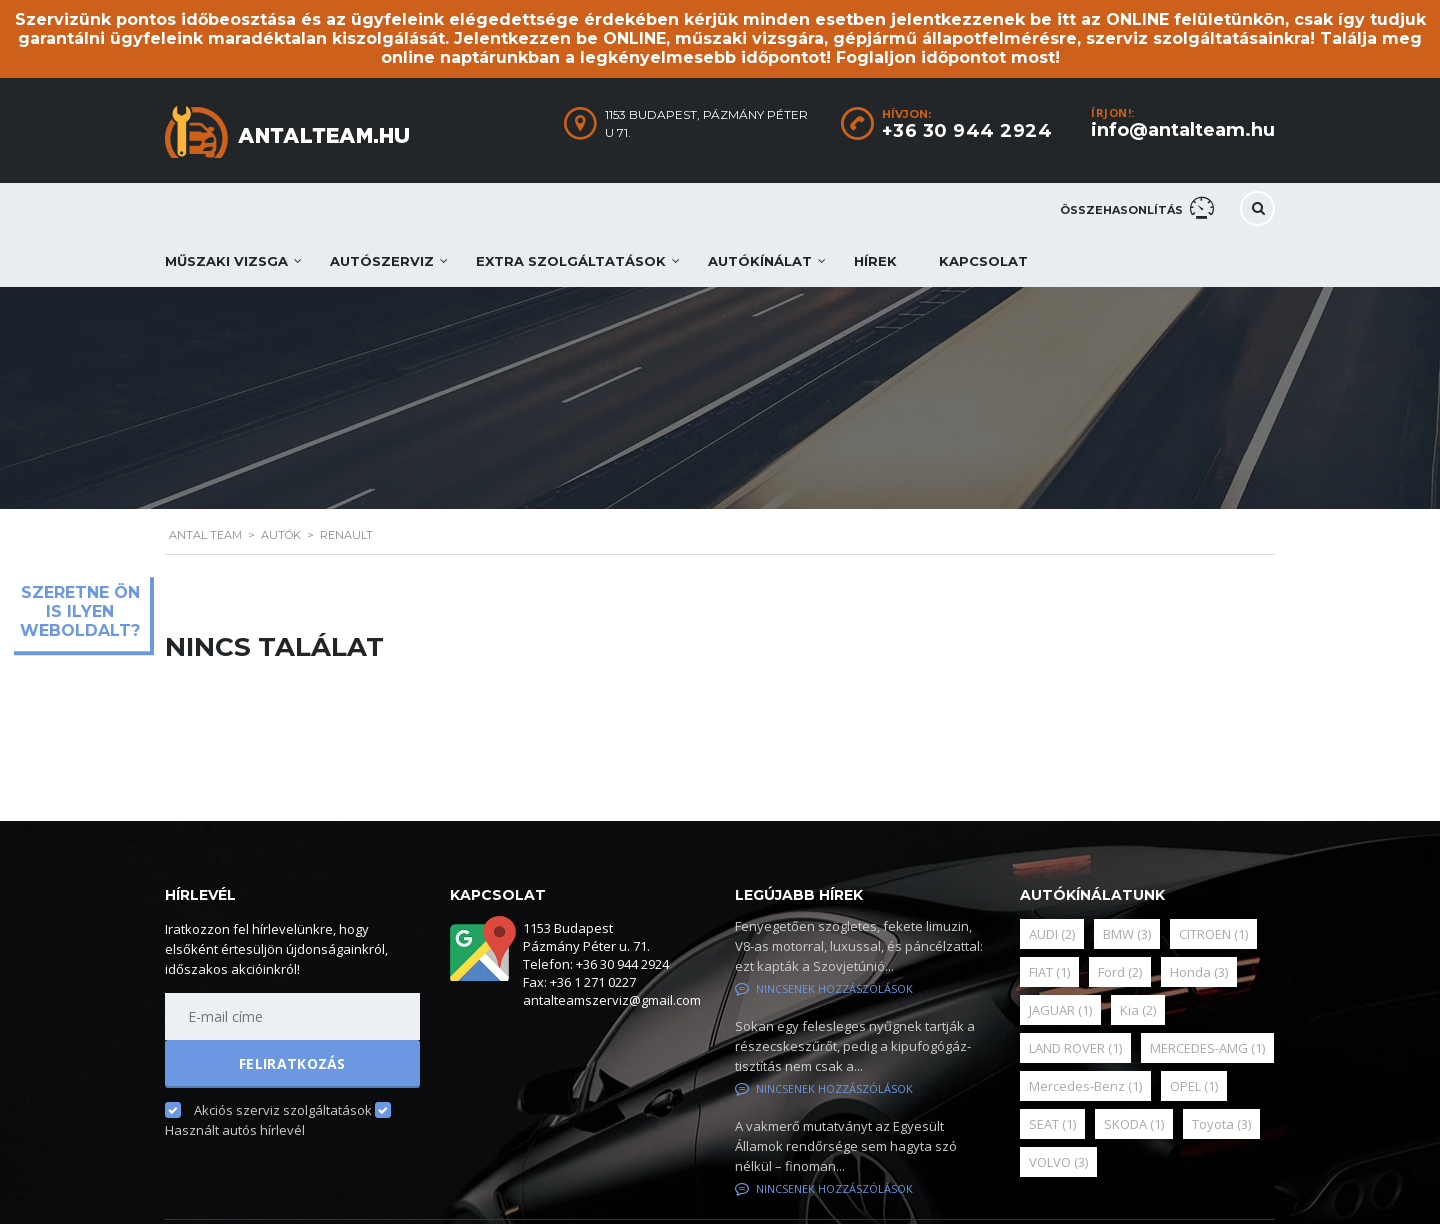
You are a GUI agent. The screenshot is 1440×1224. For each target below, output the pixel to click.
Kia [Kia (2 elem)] (1138, 1010)
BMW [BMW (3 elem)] (1127, 934)
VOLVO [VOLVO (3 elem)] (1058, 1162)
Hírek (875, 261)
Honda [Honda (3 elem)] (1199, 972)
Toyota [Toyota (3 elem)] (1221, 1124)
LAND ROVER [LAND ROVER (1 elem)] (1075, 1048)
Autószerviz (382, 261)
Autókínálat (760, 261)
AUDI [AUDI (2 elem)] (1052, 934)
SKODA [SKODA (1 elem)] (1134, 1124)
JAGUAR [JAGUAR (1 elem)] (1060, 1010)
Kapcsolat (983, 261)
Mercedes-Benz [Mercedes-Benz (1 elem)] (1085, 1086)
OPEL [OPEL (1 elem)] (1194, 1086)
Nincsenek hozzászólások (824, 988)
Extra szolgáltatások (571, 261)
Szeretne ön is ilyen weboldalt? (80, 611)
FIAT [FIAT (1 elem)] (1049, 972)
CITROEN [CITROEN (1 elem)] (1213, 934)
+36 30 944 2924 (967, 131)
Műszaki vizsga (226, 261)
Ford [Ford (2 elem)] (1120, 972)
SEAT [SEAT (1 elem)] (1052, 1124)
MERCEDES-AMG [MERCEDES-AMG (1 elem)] (1207, 1048)
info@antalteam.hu (1183, 130)
